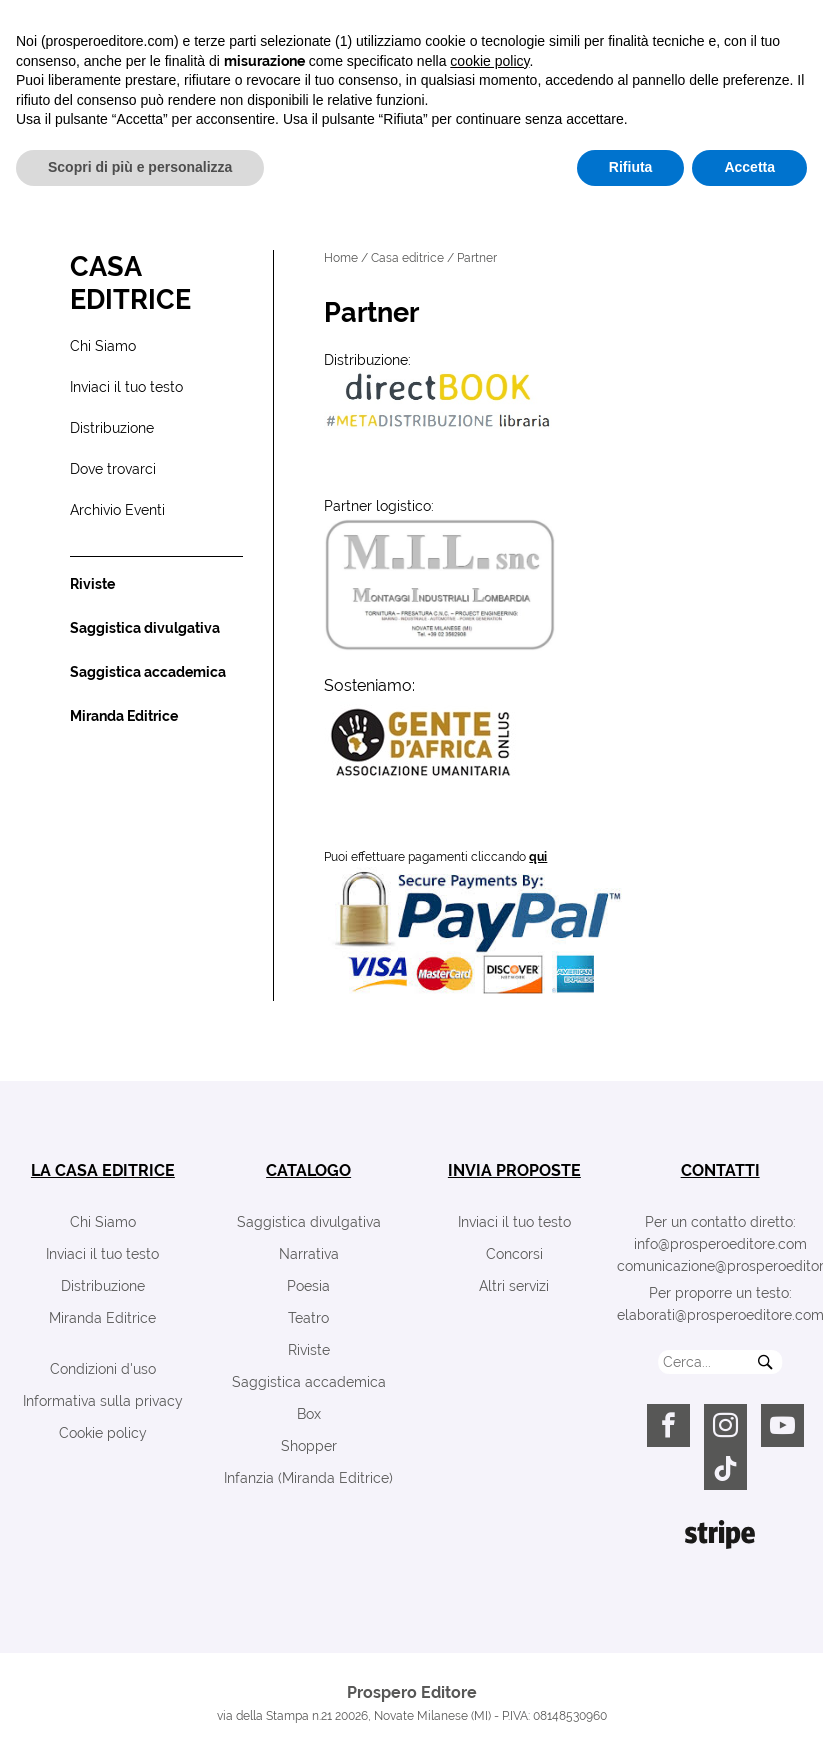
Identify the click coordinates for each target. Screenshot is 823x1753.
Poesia (308, 1286)
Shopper (309, 1446)
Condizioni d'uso (103, 1369)
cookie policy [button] (489, 1608)
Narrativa (309, 1254)
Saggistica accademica (309, 1382)
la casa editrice (103, 1170)
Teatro (308, 1318)
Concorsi (514, 1254)
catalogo (308, 1170)
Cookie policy (103, 1433)
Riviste (309, 1350)
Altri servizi (514, 1286)
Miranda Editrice (102, 1318)
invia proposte (514, 1170)
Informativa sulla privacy (103, 1401)
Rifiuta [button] (631, 1714)
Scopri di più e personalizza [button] (140, 1714)
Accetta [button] (749, 1714)
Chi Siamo (103, 1222)
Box (309, 1414)
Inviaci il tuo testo (102, 1254)
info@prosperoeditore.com (720, 1244)
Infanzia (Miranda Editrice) (308, 1478)
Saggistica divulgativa (309, 1222)
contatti (720, 1170)
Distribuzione (103, 1286)
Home (341, 258)
